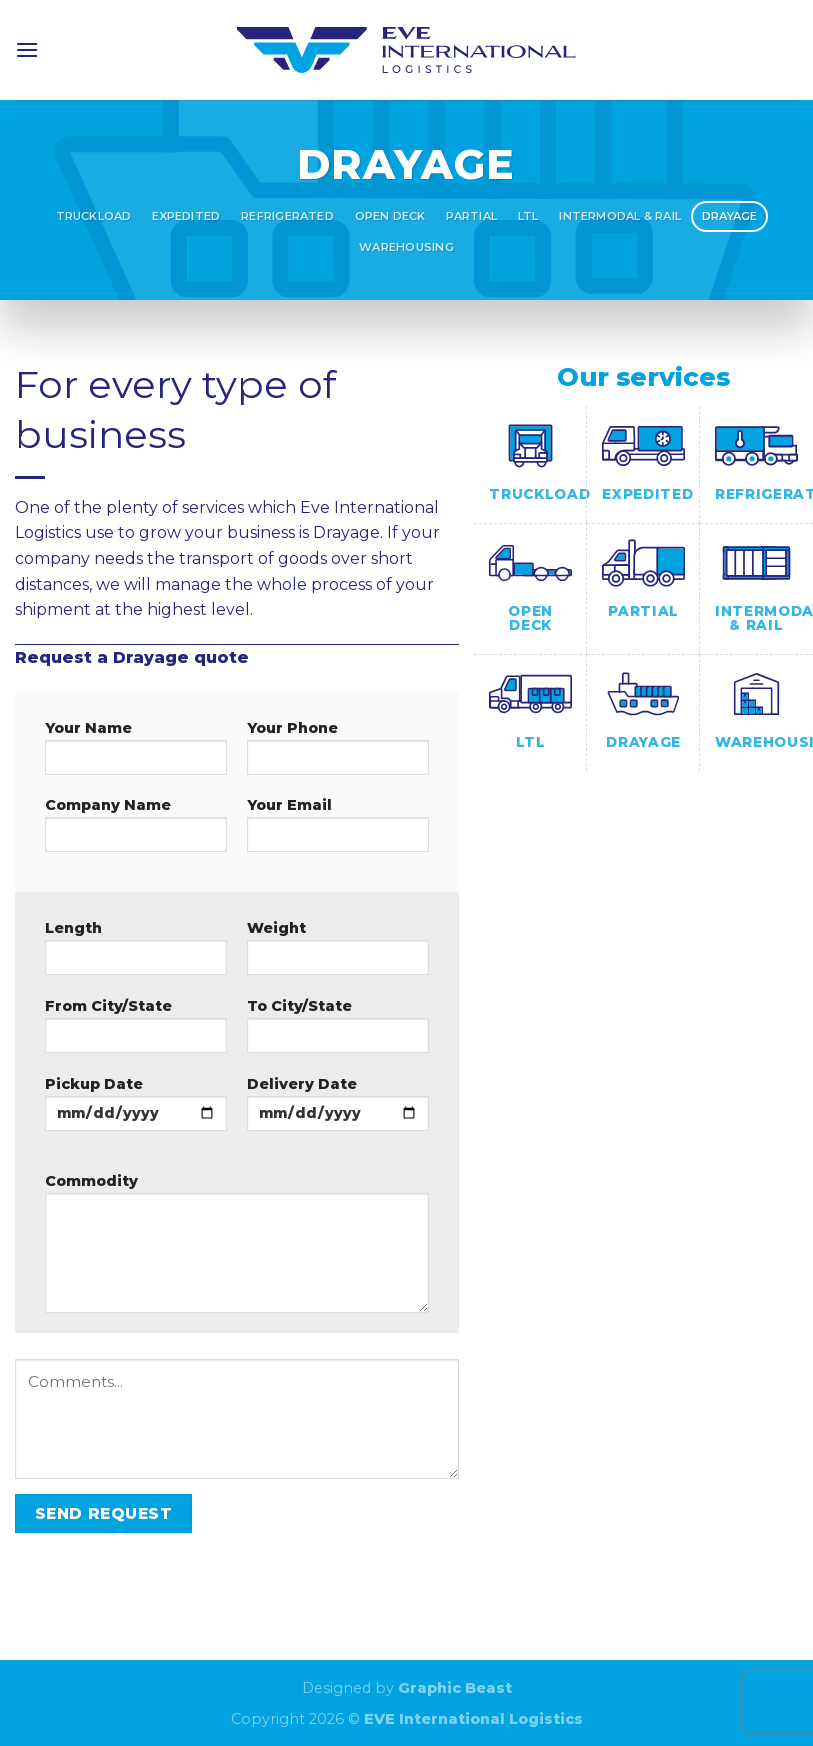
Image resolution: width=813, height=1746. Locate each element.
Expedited (186, 216)
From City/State (136, 1032)
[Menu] (27, 49)
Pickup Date (136, 1110)
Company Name (136, 831)
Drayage (730, 216)
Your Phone (338, 754)
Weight (338, 954)
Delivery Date (338, 1110)
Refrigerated (287, 216)
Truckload (94, 216)
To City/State (338, 1032)
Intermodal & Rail (620, 216)
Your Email (338, 831)
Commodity (237, 1249)
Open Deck (390, 216)
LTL (528, 216)
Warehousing (406, 247)
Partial (471, 216)
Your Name (136, 754)
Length (136, 954)
